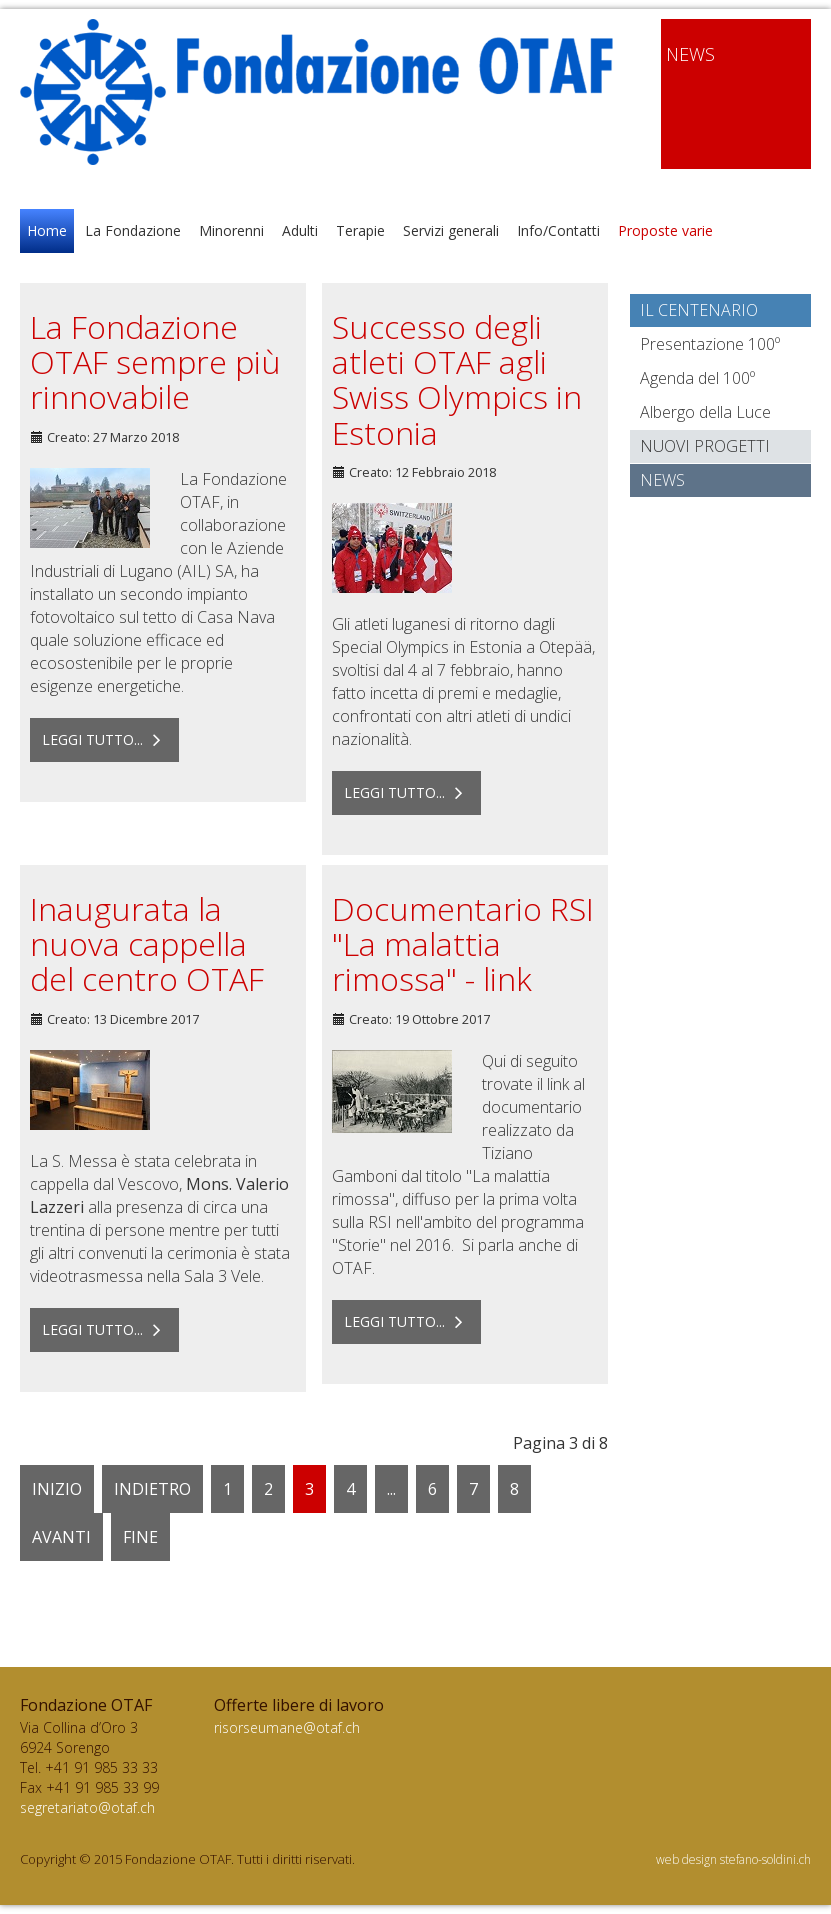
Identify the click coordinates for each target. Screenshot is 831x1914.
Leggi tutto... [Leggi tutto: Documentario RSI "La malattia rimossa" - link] (406, 1321)
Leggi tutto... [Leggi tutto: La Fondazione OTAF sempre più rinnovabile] (104, 739)
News (662, 480)
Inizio (57, 1489)
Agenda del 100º (697, 378)
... (391, 1489)
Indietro (152, 1489)
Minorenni (231, 230)
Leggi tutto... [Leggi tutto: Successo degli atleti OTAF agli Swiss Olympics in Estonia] (406, 792)
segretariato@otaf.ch (87, 1807)
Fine (140, 1537)
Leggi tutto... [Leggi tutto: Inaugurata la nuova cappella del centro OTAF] (104, 1329)
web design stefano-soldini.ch (733, 1859)
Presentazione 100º (710, 344)
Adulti (300, 230)
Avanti (61, 1537)
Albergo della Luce (705, 412)
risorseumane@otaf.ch (287, 1727)
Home (47, 230)
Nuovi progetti (705, 446)
